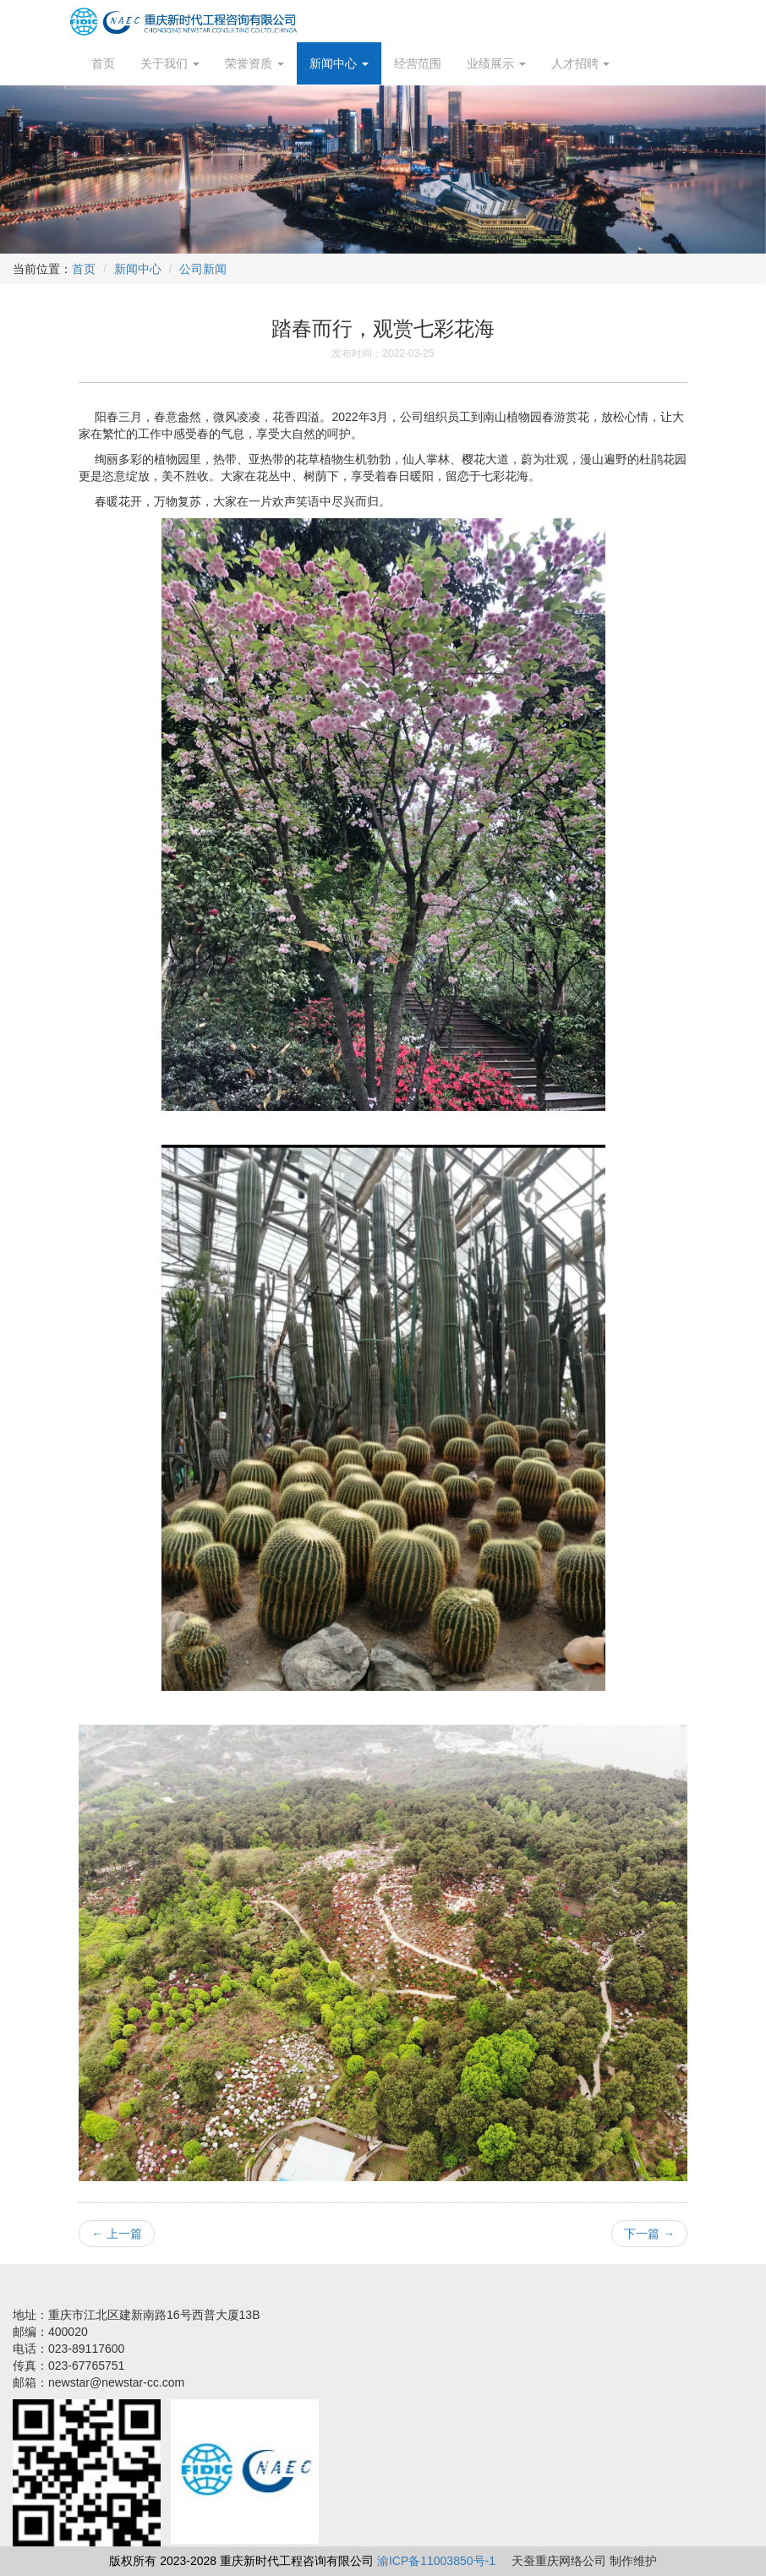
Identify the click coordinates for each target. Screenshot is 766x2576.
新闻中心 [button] (339, 63)
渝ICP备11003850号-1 (436, 2561)
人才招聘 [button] (580, 63)
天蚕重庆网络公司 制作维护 (584, 2561)
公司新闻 (203, 269)
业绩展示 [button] (496, 63)
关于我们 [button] (170, 63)
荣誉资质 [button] (254, 63)
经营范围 (417, 63)
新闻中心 (137, 269)
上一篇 (116, 2233)
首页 (103, 63)
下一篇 (649, 2233)
